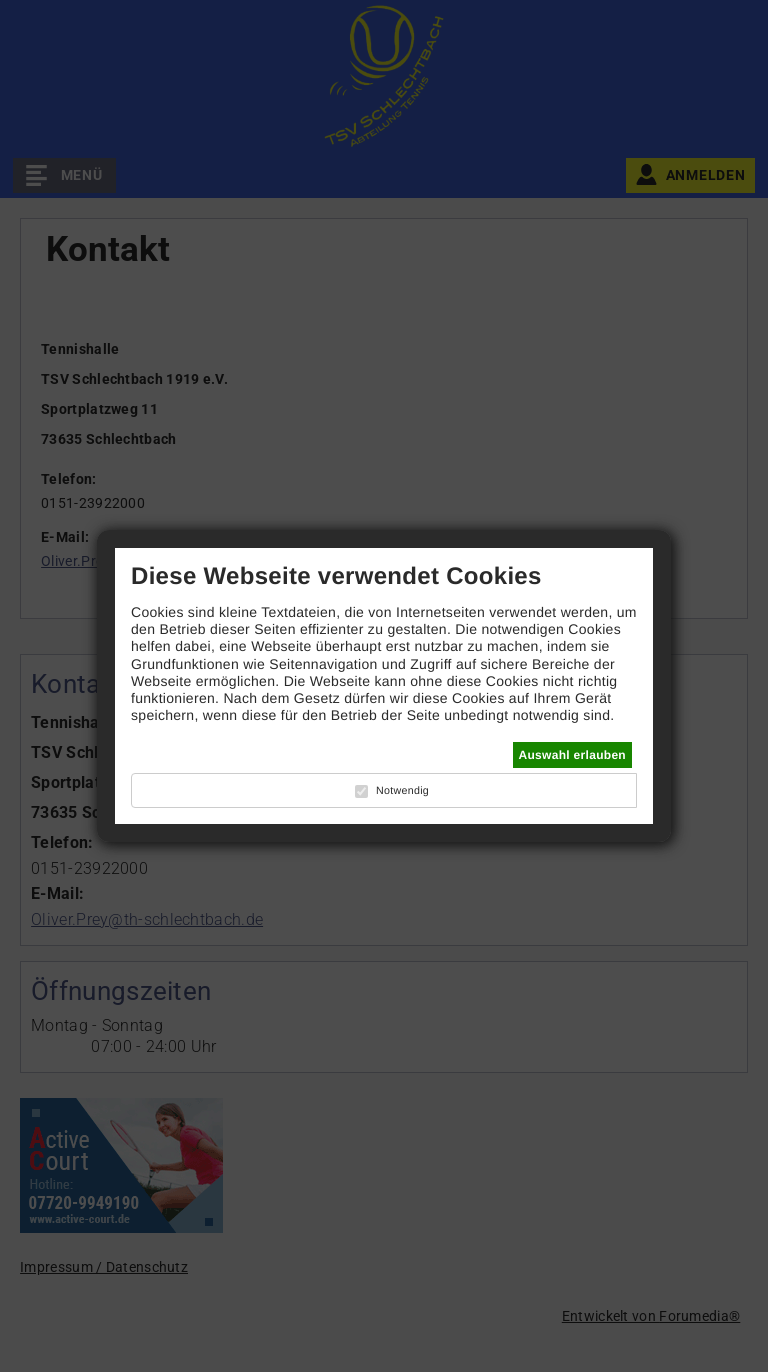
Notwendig (402, 791)
